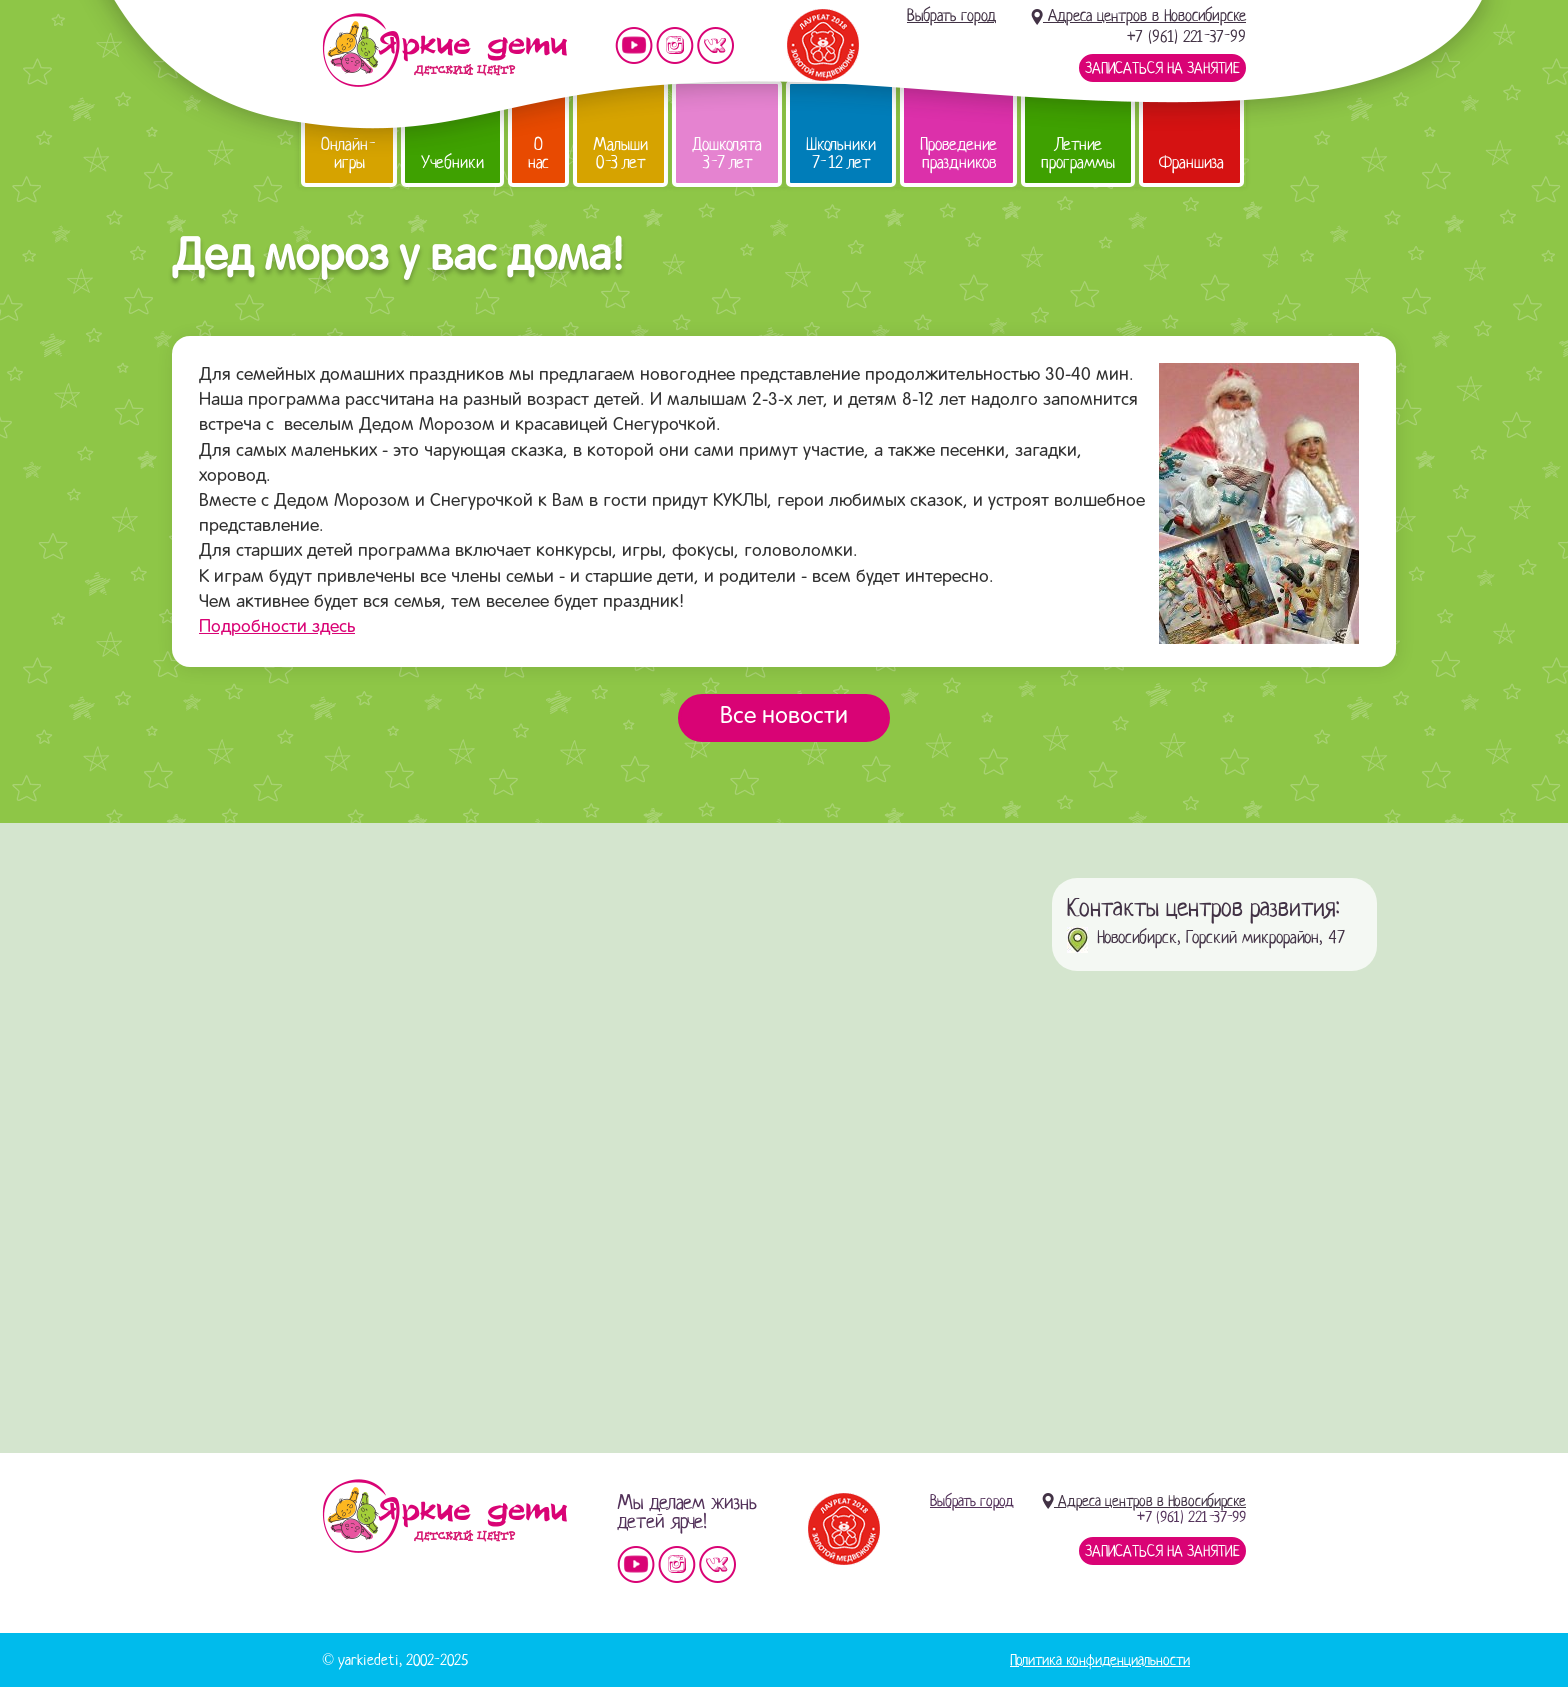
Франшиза (1191, 162)
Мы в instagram (675, 45)
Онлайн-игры (349, 153)
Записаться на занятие (1162, 68)
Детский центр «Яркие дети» (444, 1516)
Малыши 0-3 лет (620, 153)
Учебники (452, 162)
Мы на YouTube (634, 45)
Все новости (784, 717)
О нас (538, 153)
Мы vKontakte (716, 45)
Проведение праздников (958, 153)
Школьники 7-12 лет (841, 153)
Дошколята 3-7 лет (727, 153)
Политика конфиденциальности (1100, 1660)
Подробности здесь (277, 627)
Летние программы (1078, 153)
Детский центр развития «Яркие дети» (444, 50)
